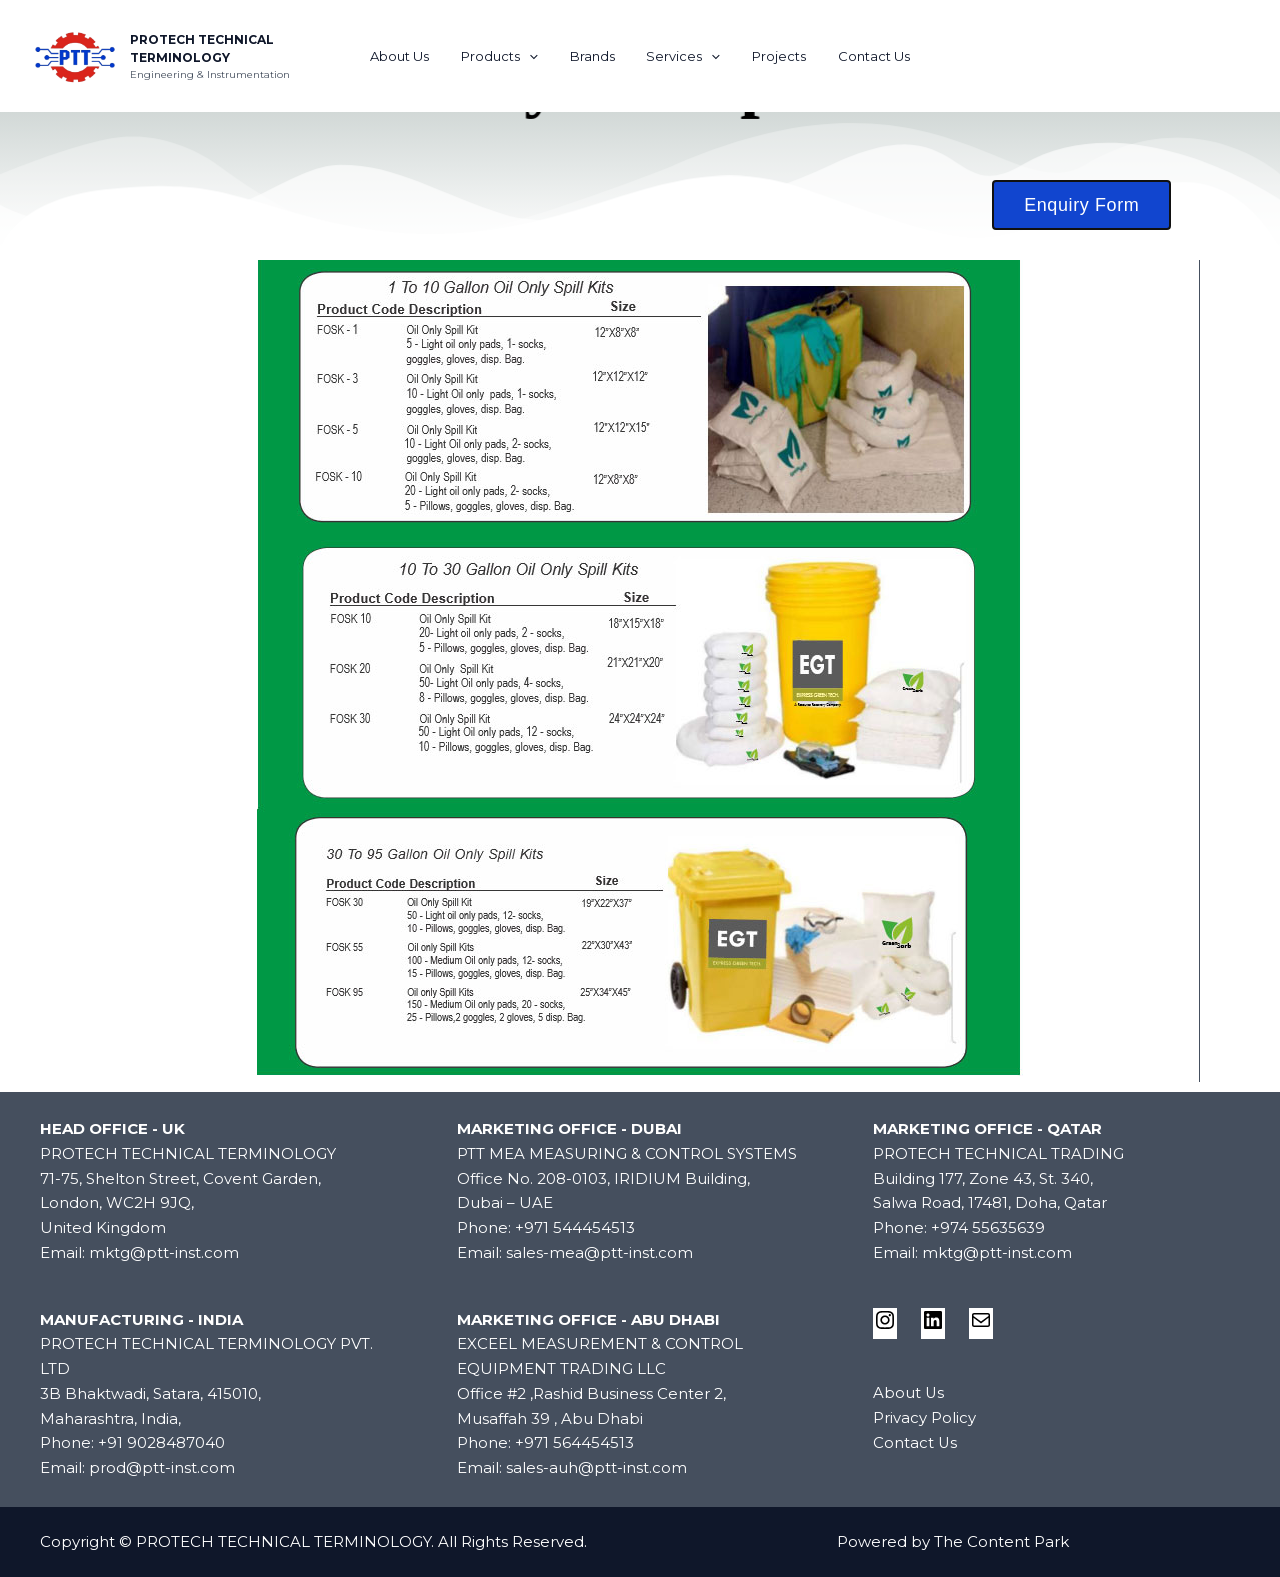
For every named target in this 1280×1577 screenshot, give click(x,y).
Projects (770, 56)
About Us (414, 56)
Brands (595, 56)
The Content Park (1001, 1541)
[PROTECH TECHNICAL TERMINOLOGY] (75, 54)
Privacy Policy (924, 1417)
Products (508, 56)
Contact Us (859, 56)
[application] (538, 56)
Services (681, 56)
